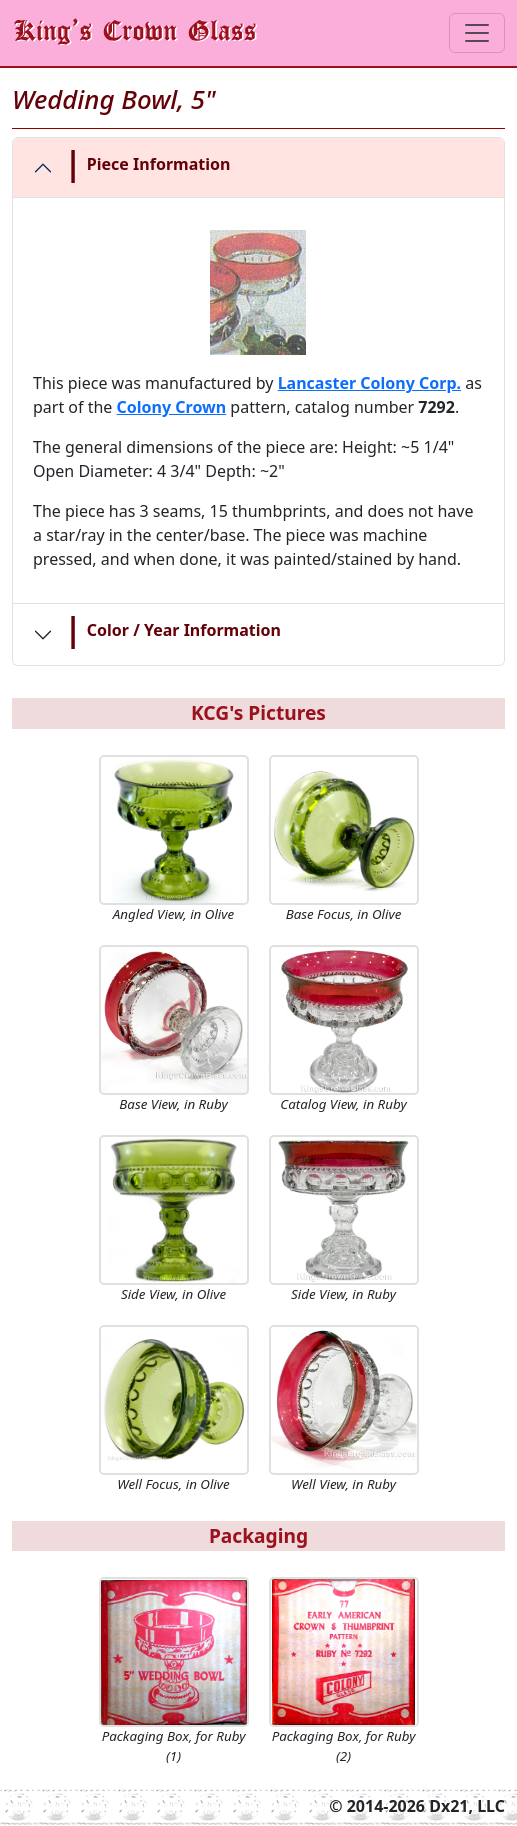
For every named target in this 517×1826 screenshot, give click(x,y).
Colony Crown (172, 407)
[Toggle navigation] (477, 33)
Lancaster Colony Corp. (369, 383)
